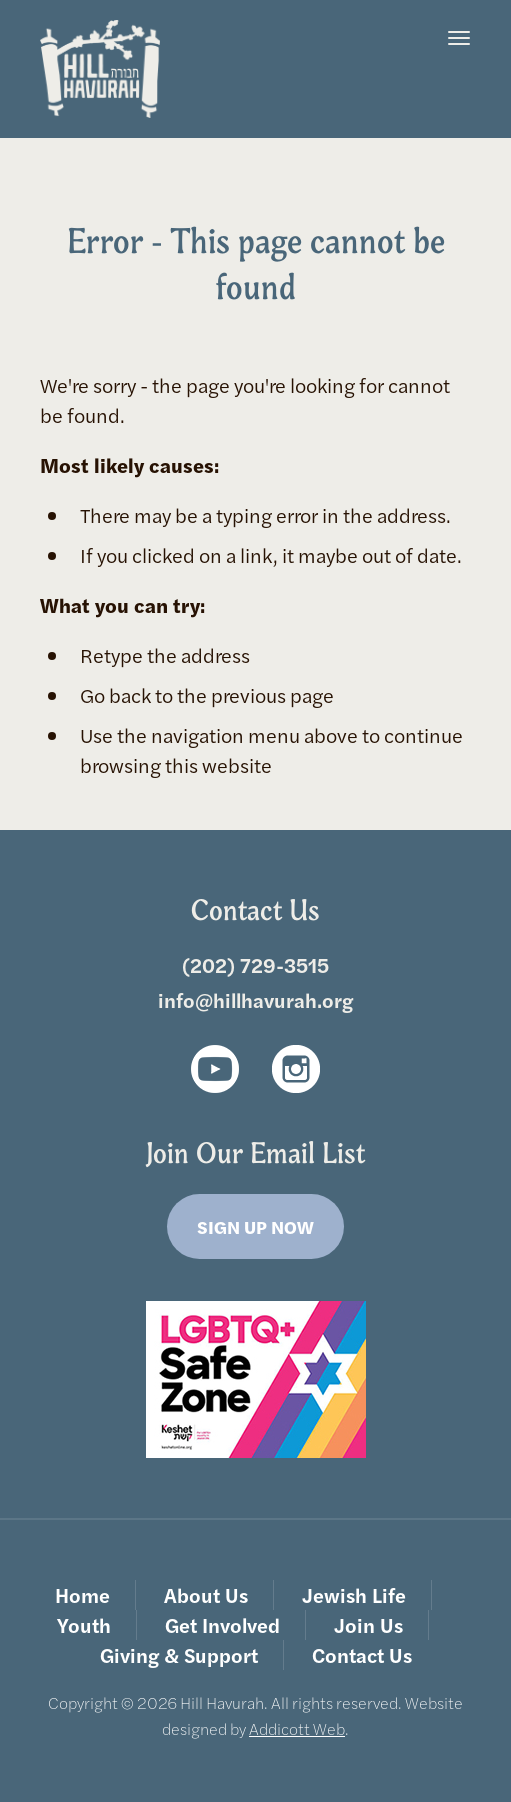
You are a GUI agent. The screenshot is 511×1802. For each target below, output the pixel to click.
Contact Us (362, 1654)
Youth (84, 1624)
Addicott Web (297, 1728)
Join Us (368, 1624)
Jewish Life (354, 1594)
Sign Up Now (255, 1226)
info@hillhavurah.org (255, 999)
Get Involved (222, 1624)
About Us (206, 1594)
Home (82, 1594)
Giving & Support (179, 1654)
